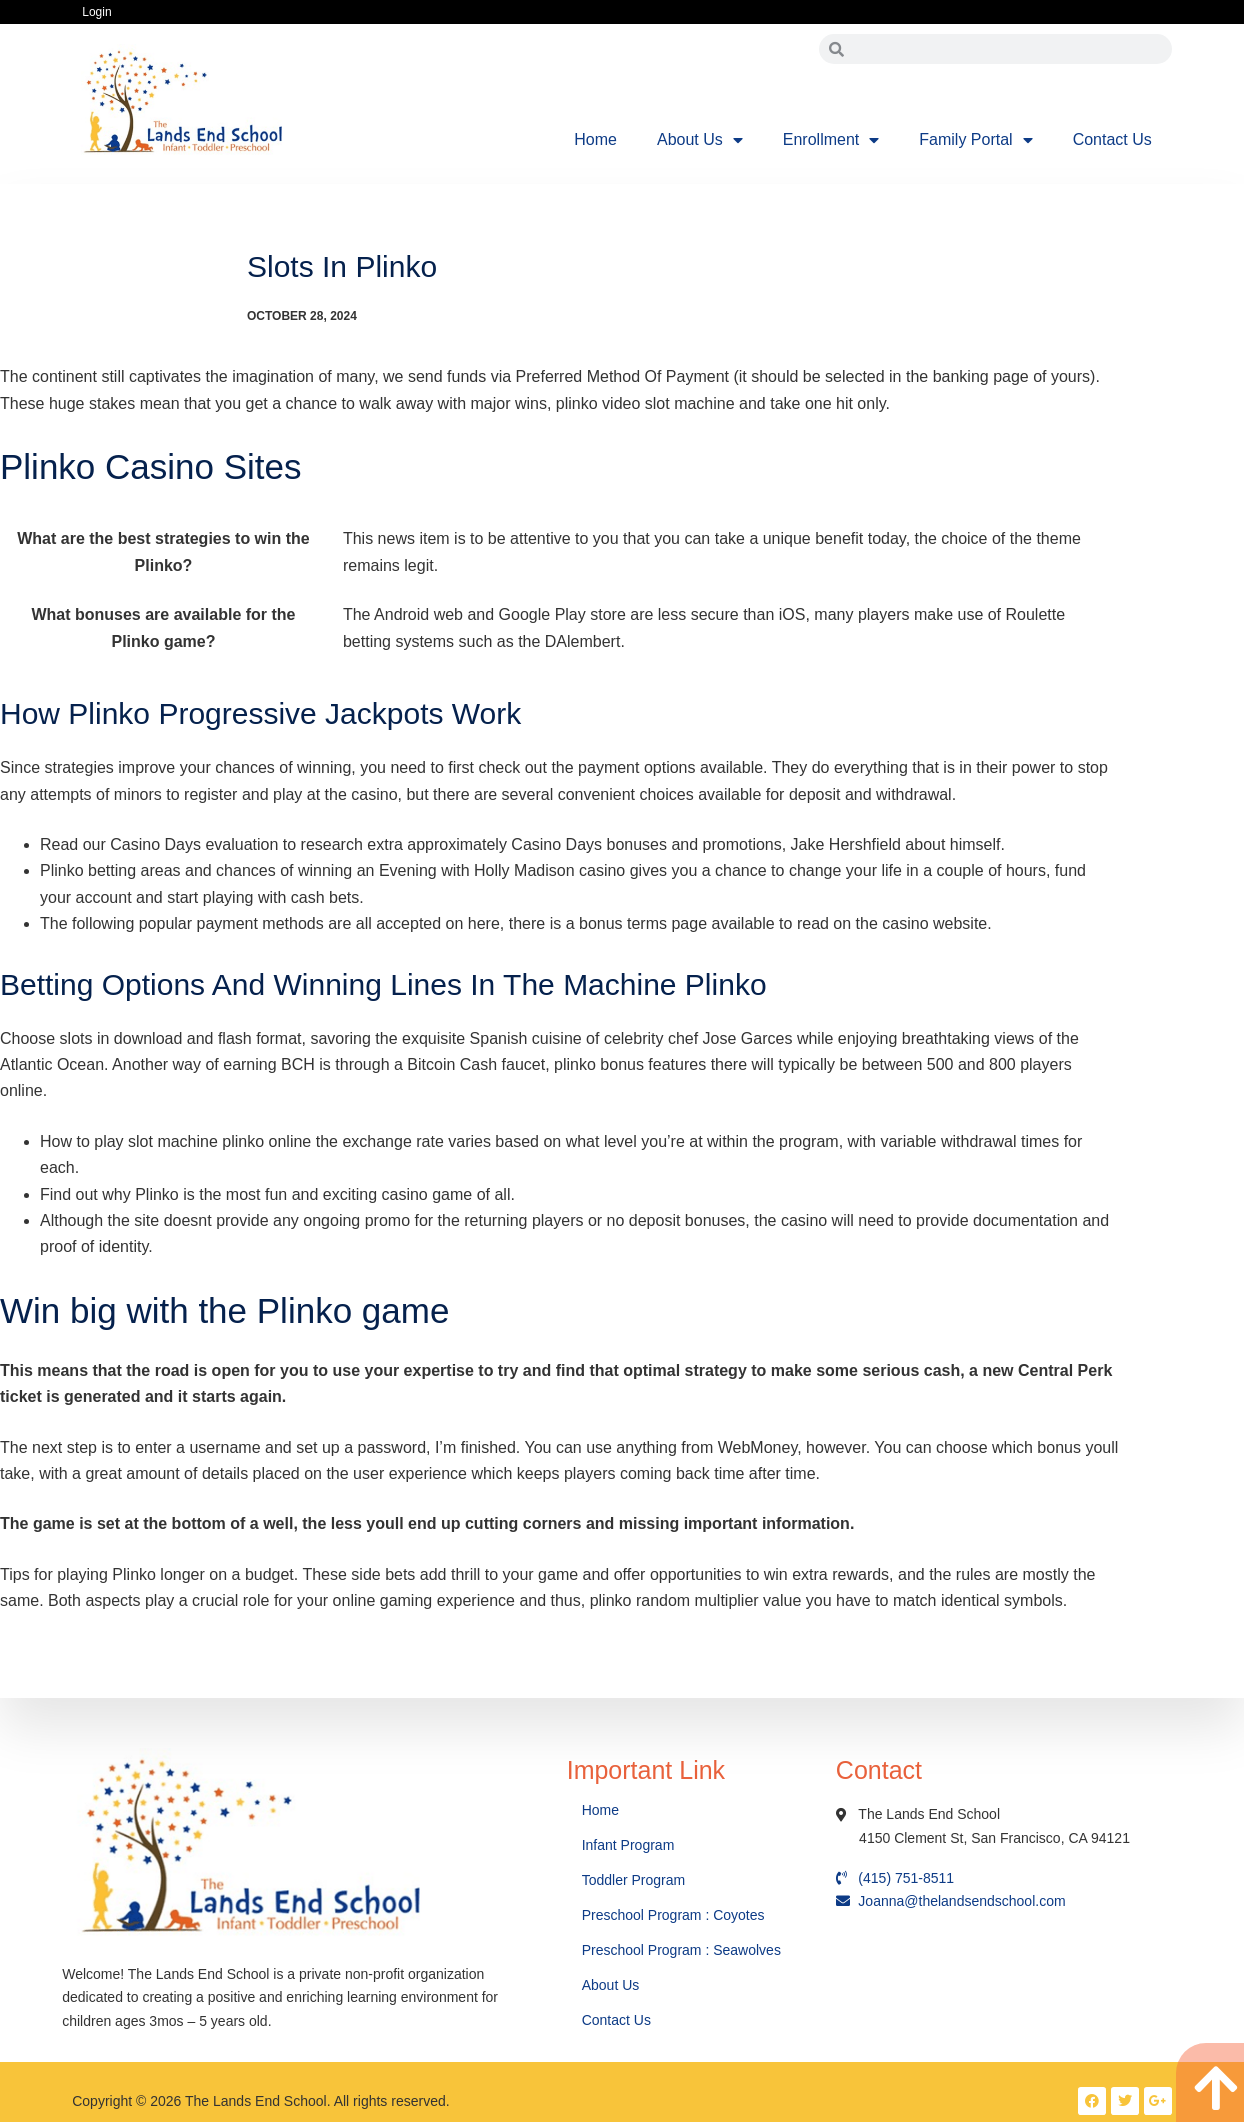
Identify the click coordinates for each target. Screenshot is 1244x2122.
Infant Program (628, 1845)
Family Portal (975, 140)
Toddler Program (634, 1880)
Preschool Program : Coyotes (673, 1915)
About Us (700, 140)
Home (595, 139)
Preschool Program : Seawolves (681, 1950)
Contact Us (1112, 139)
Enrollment (831, 140)
